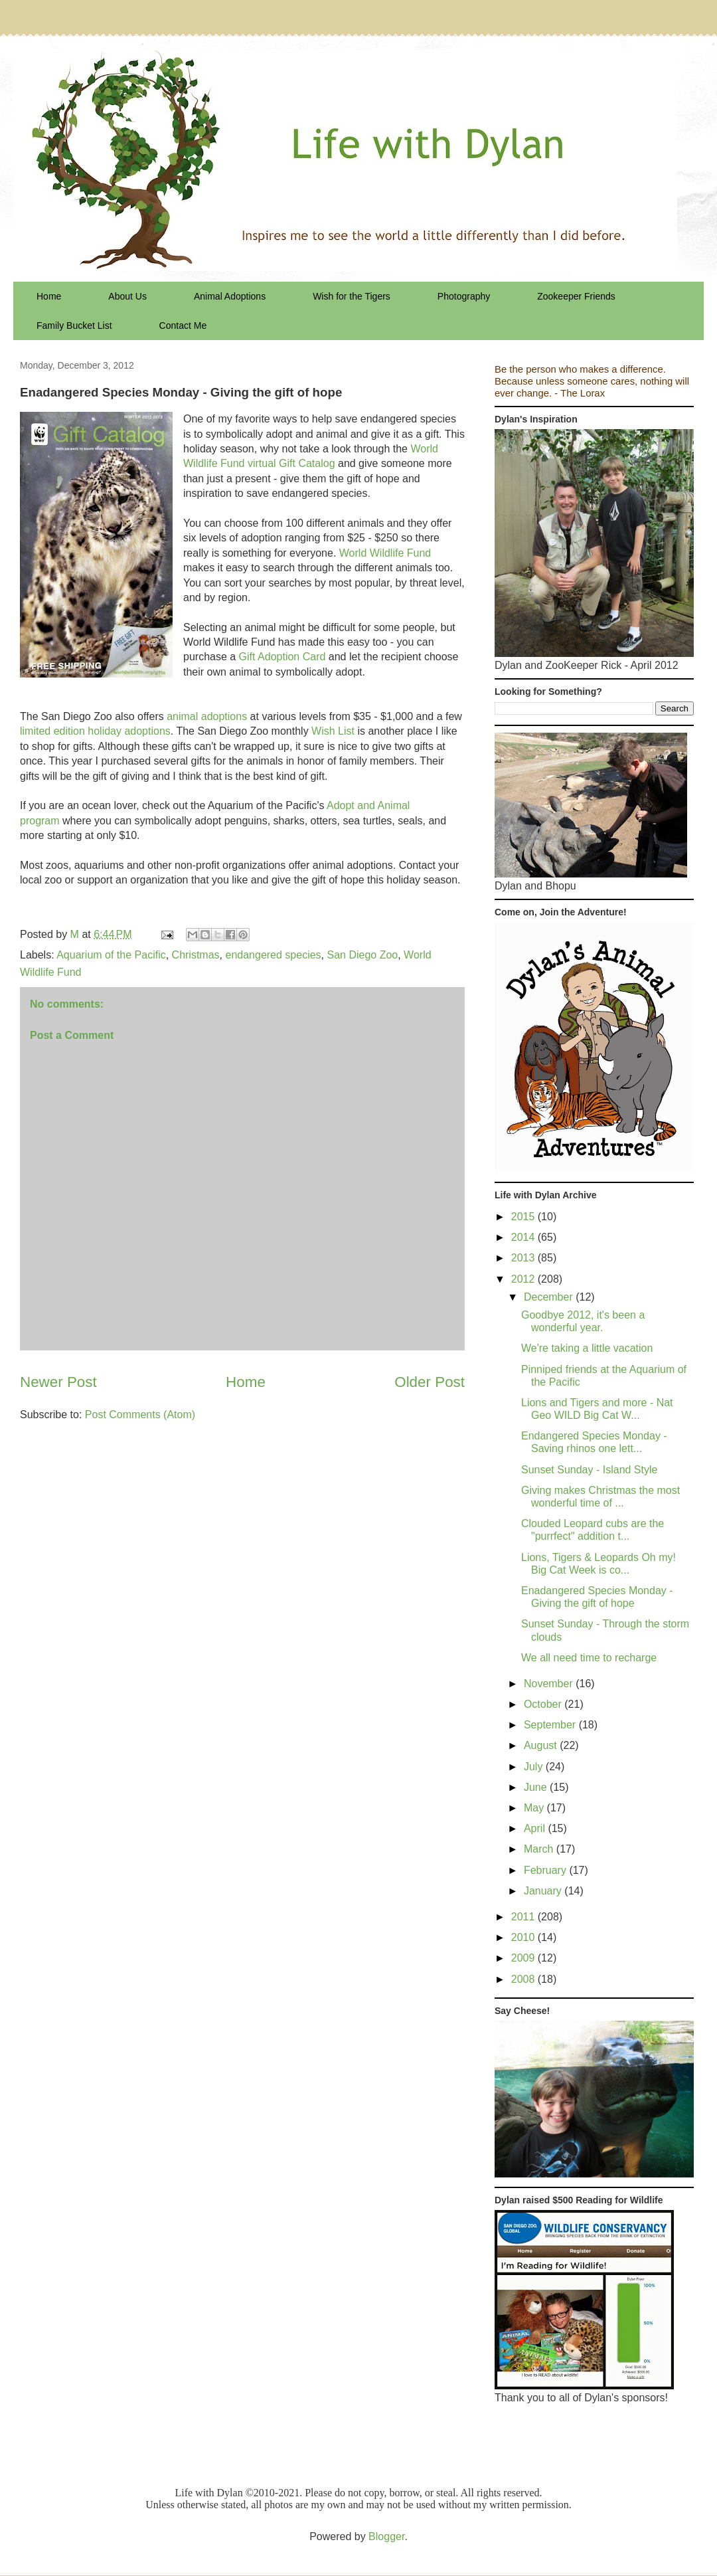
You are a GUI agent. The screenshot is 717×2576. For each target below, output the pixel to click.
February (546, 1870)
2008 (524, 1979)
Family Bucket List (74, 325)
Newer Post (58, 1382)
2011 (524, 1916)
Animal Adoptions (230, 296)
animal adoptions (207, 716)
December (550, 1297)
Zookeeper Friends (576, 296)
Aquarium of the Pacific (111, 955)
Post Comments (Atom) (140, 1414)
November (550, 1683)
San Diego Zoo (362, 955)
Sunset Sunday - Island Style (589, 1469)
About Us (127, 296)
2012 (524, 1279)
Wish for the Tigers (351, 296)
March (540, 1849)
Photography (464, 296)
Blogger (386, 2536)
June (537, 1787)
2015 (524, 1216)
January (544, 1890)
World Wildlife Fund (385, 553)
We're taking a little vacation (587, 1348)
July (535, 1766)
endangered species (273, 955)
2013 (524, 1257)
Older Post (429, 1382)
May (535, 1807)
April (536, 1828)
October (544, 1704)
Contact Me (183, 325)
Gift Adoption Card (282, 656)
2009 (524, 1958)
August (542, 1745)
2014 (524, 1237)
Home (49, 296)
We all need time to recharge (589, 1657)
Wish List (333, 731)
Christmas (196, 955)
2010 (524, 1937)
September (551, 1724)
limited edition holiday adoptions (95, 731)
